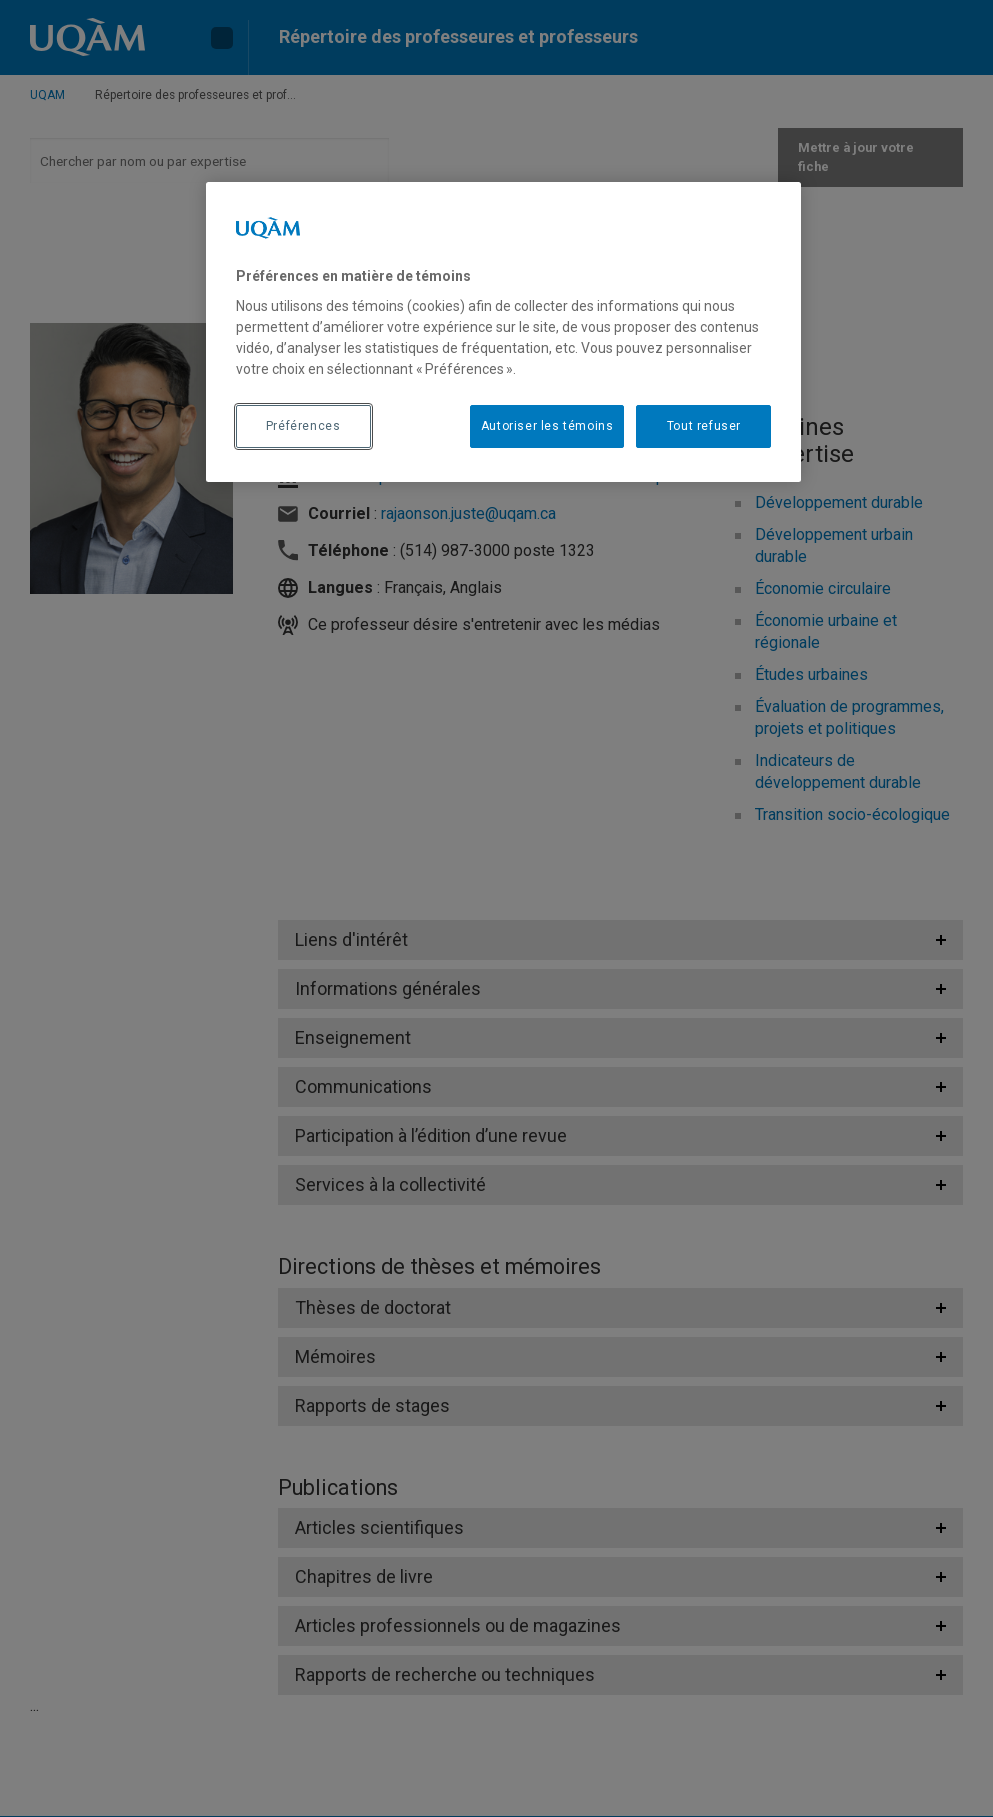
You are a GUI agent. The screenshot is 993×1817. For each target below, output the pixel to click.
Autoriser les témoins (547, 426)
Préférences (303, 426)
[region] (504, 332)
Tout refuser (704, 426)
